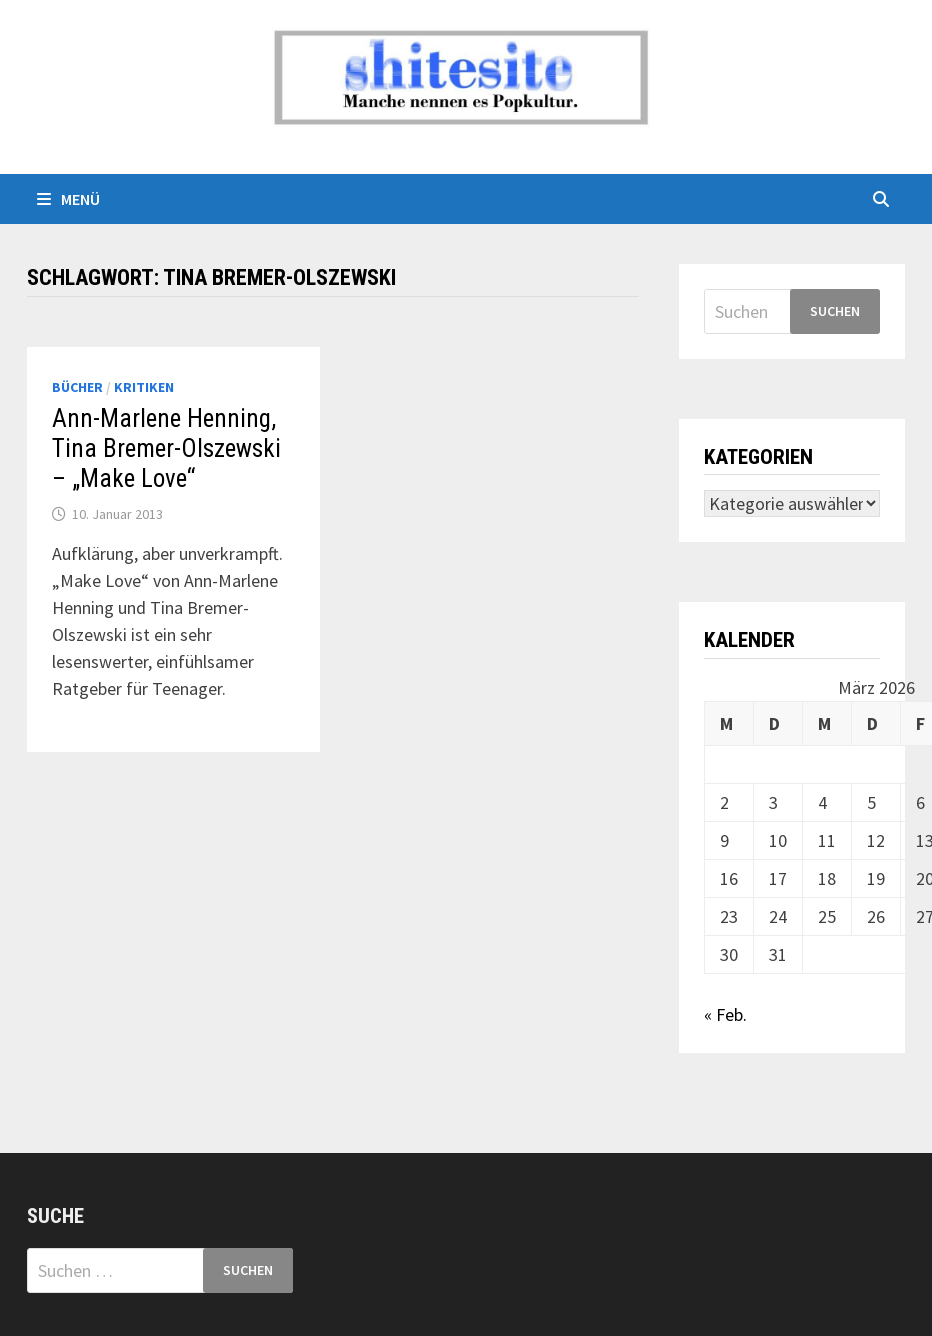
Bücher (77, 387)
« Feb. (725, 1014)
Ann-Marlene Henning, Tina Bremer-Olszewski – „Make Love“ (166, 448)
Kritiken (144, 387)
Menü (68, 199)
